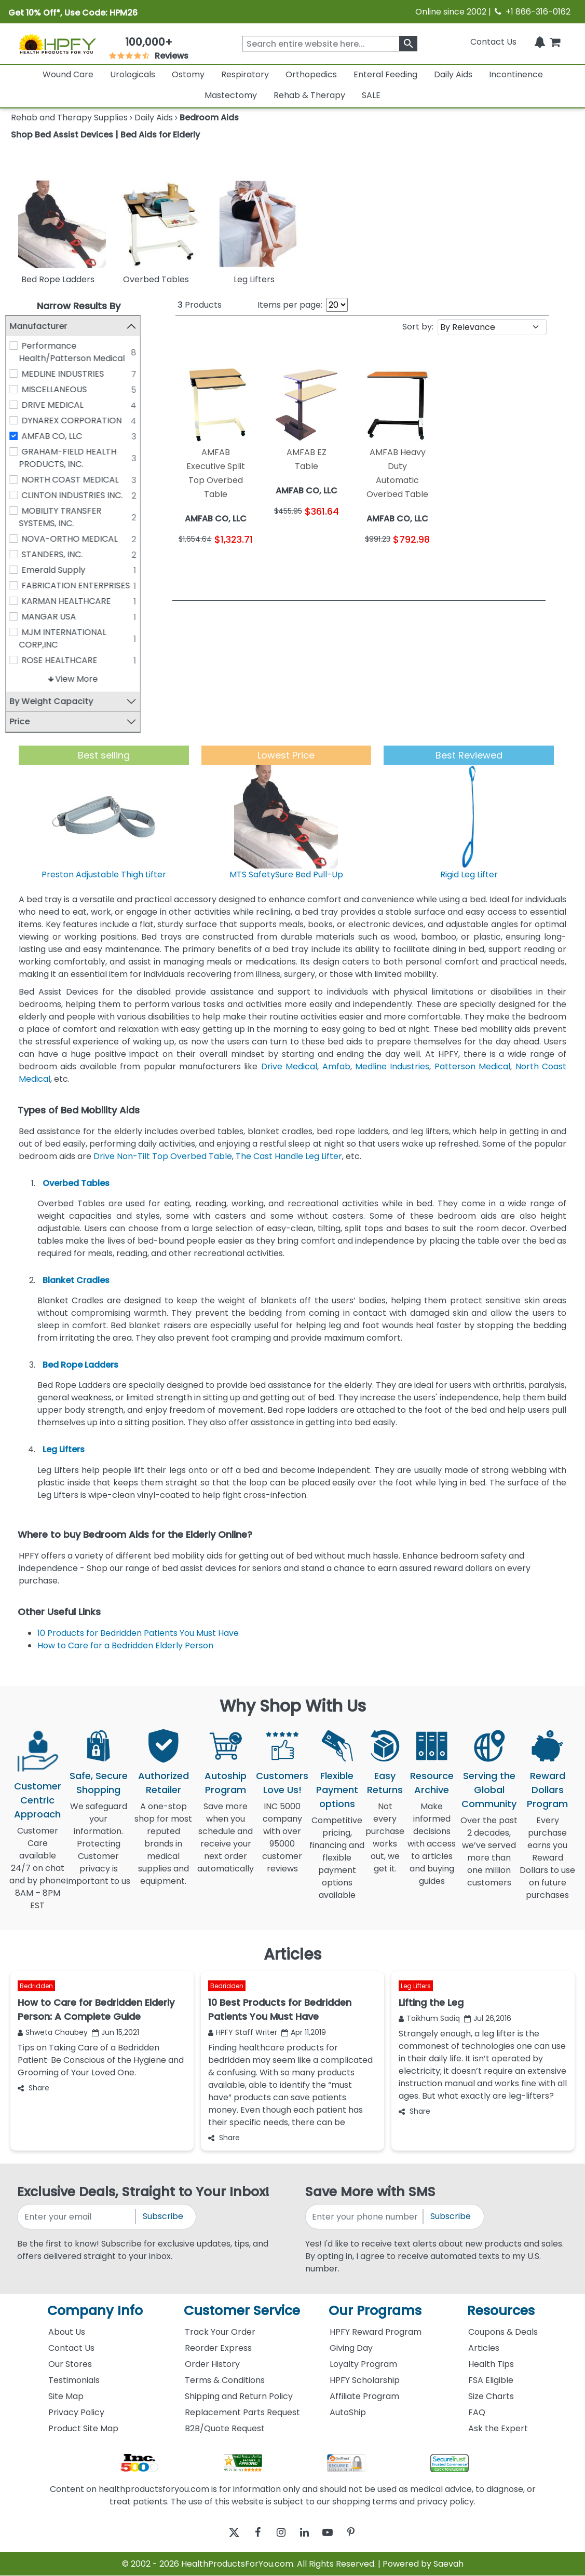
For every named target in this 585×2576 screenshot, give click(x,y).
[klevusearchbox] (408, 43)
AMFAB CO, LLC (57, 436)
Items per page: (289, 305)
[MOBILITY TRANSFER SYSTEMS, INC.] (19, 510)
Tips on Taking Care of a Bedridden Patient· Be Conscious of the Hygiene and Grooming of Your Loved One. (101, 2060)
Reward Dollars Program (547, 1789)
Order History (212, 2364)
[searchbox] (329, 43)
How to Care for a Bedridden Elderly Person (125, 1645)
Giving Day (351, 2348)
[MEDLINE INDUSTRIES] (19, 373)
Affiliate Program (364, 2396)
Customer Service (242, 2311)
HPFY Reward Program (375, 2332)
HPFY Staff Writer (242, 2032)
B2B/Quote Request (225, 2428)
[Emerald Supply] (19, 570)
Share (33, 2088)
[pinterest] (364, 2532)
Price (25, 721)
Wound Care (68, 74)
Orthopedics (311, 74)
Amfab (336, 1066)
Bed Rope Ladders (80, 1365)
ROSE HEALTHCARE (65, 660)
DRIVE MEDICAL (58, 405)
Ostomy (188, 74)
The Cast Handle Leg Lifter (289, 1156)
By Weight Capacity (57, 701)
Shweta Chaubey (53, 2032)
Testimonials (74, 2380)
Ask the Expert (498, 2428)
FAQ (476, 2412)
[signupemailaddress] (77, 2216)
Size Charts (491, 2396)
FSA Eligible (490, 2380)
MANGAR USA (54, 617)
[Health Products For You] (57, 43)
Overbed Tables (76, 1183)
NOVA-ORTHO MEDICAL (75, 539)
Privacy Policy (76, 2412)
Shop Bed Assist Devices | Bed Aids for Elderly (105, 135)
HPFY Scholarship (365, 2380)
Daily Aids (453, 74)
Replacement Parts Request (242, 2412)
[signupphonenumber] (365, 2216)
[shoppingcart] (555, 42)
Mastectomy (231, 95)
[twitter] (221, 2532)
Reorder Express (218, 2348)
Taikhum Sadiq (429, 2018)
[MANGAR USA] (19, 616)
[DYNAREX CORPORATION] (19, 420)
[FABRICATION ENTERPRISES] (19, 585)
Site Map (66, 2396)
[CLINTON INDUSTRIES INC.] (19, 495)
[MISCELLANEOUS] (19, 389)
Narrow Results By (78, 305)
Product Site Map (83, 2428)
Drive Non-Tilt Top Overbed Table (162, 1156)
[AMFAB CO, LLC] (19, 436)
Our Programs (375, 2311)
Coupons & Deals (503, 2332)
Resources (501, 2311)
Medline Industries (392, 1066)
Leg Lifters (64, 1450)
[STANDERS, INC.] (19, 554)
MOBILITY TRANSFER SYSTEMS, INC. (65, 517)
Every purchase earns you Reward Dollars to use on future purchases (547, 1863)
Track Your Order (220, 2332)
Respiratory (245, 74)
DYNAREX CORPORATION (77, 420)
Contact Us (493, 42)
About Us (66, 2332)
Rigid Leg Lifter (469, 874)
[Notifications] (540, 42)
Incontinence (516, 74)
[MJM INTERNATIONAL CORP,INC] (19, 632)
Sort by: (417, 327)
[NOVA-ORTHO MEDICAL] (19, 538)
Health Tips (491, 2364)
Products (200, 305)
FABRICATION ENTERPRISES (81, 585)
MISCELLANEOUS (59, 389)
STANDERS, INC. (57, 554)
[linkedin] (307, 2532)
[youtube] (335, 2532)
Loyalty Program (363, 2364)
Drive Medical (289, 1066)
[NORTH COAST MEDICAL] (19, 479)
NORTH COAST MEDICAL (75, 480)
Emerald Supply (59, 570)
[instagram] (278, 2532)
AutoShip (348, 2412)
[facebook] (250, 2532)
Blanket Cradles (76, 1280)
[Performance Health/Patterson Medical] (19, 345)
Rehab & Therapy (309, 95)
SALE (371, 95)
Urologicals (132, 74)
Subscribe (163, 2217)
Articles (483, 2348)
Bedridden (36, 1985)
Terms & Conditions (225, 2380)
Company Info (95, 2311)
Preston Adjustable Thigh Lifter (104, 874)
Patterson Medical (472, 1066)
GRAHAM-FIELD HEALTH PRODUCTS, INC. (73, 458)
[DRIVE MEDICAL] (19, 405)
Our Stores (70, 2364)
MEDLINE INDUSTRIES (68, 374)
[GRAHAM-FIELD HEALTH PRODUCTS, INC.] (19, 451)
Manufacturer (44, 326)
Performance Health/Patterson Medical (77, 352)
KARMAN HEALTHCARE (71, 601)
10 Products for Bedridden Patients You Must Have (138, 1633)
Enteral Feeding (385, 74)
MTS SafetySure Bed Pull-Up (286, 874)
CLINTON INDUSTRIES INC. (77, 495)
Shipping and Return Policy (239, 2396)
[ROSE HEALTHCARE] (19, 660)
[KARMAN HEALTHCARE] (19, 601)
